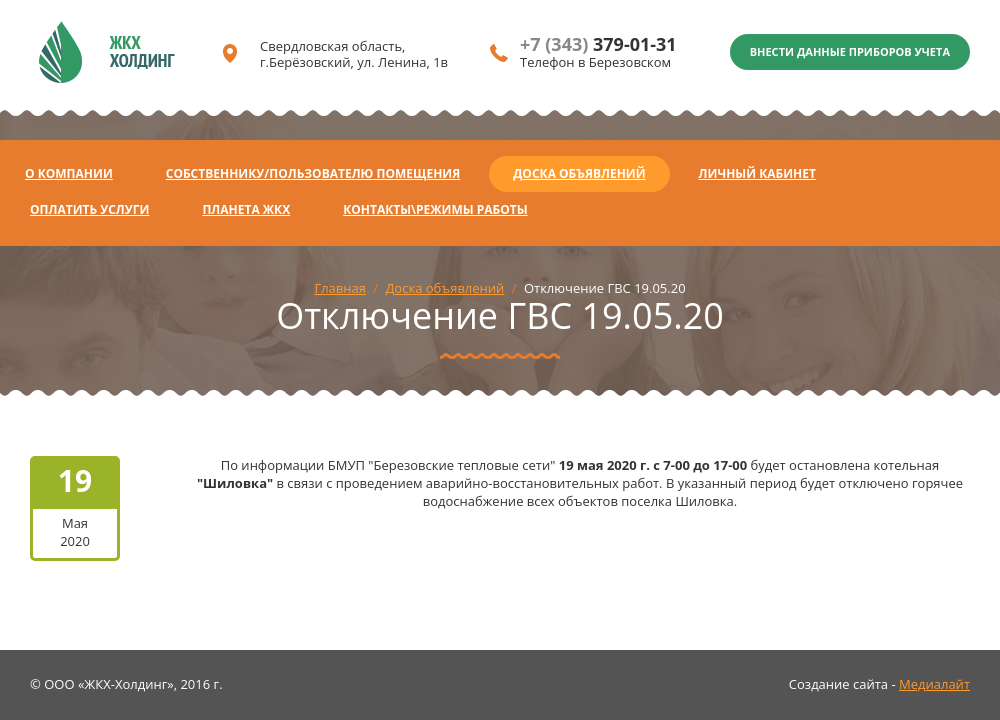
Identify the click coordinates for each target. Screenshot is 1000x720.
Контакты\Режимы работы (435, 209)
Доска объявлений (579, 173)
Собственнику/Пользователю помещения (313, 173)
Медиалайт (934, 684)
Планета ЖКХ (246, 209)
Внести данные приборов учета (850, 51)
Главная (340, 288)
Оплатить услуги (89, 209)
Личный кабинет (757, 173)
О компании (69, 173)
